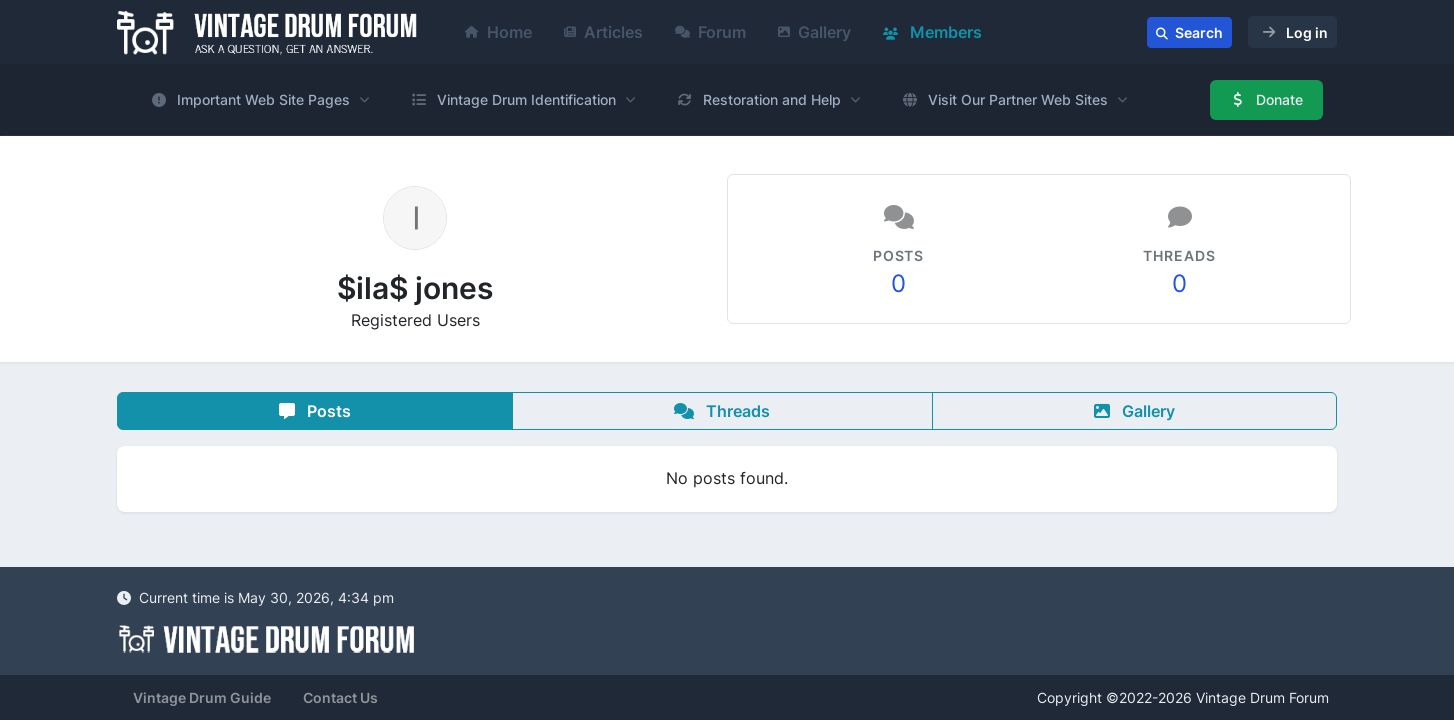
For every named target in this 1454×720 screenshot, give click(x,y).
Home (498, 32)
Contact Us (340, 697)
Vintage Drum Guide (202, 697)
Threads (722, 411)
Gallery (814, 32)
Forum (710, 32)
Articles (603, 32)
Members (932, 32)
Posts (315, 411)
